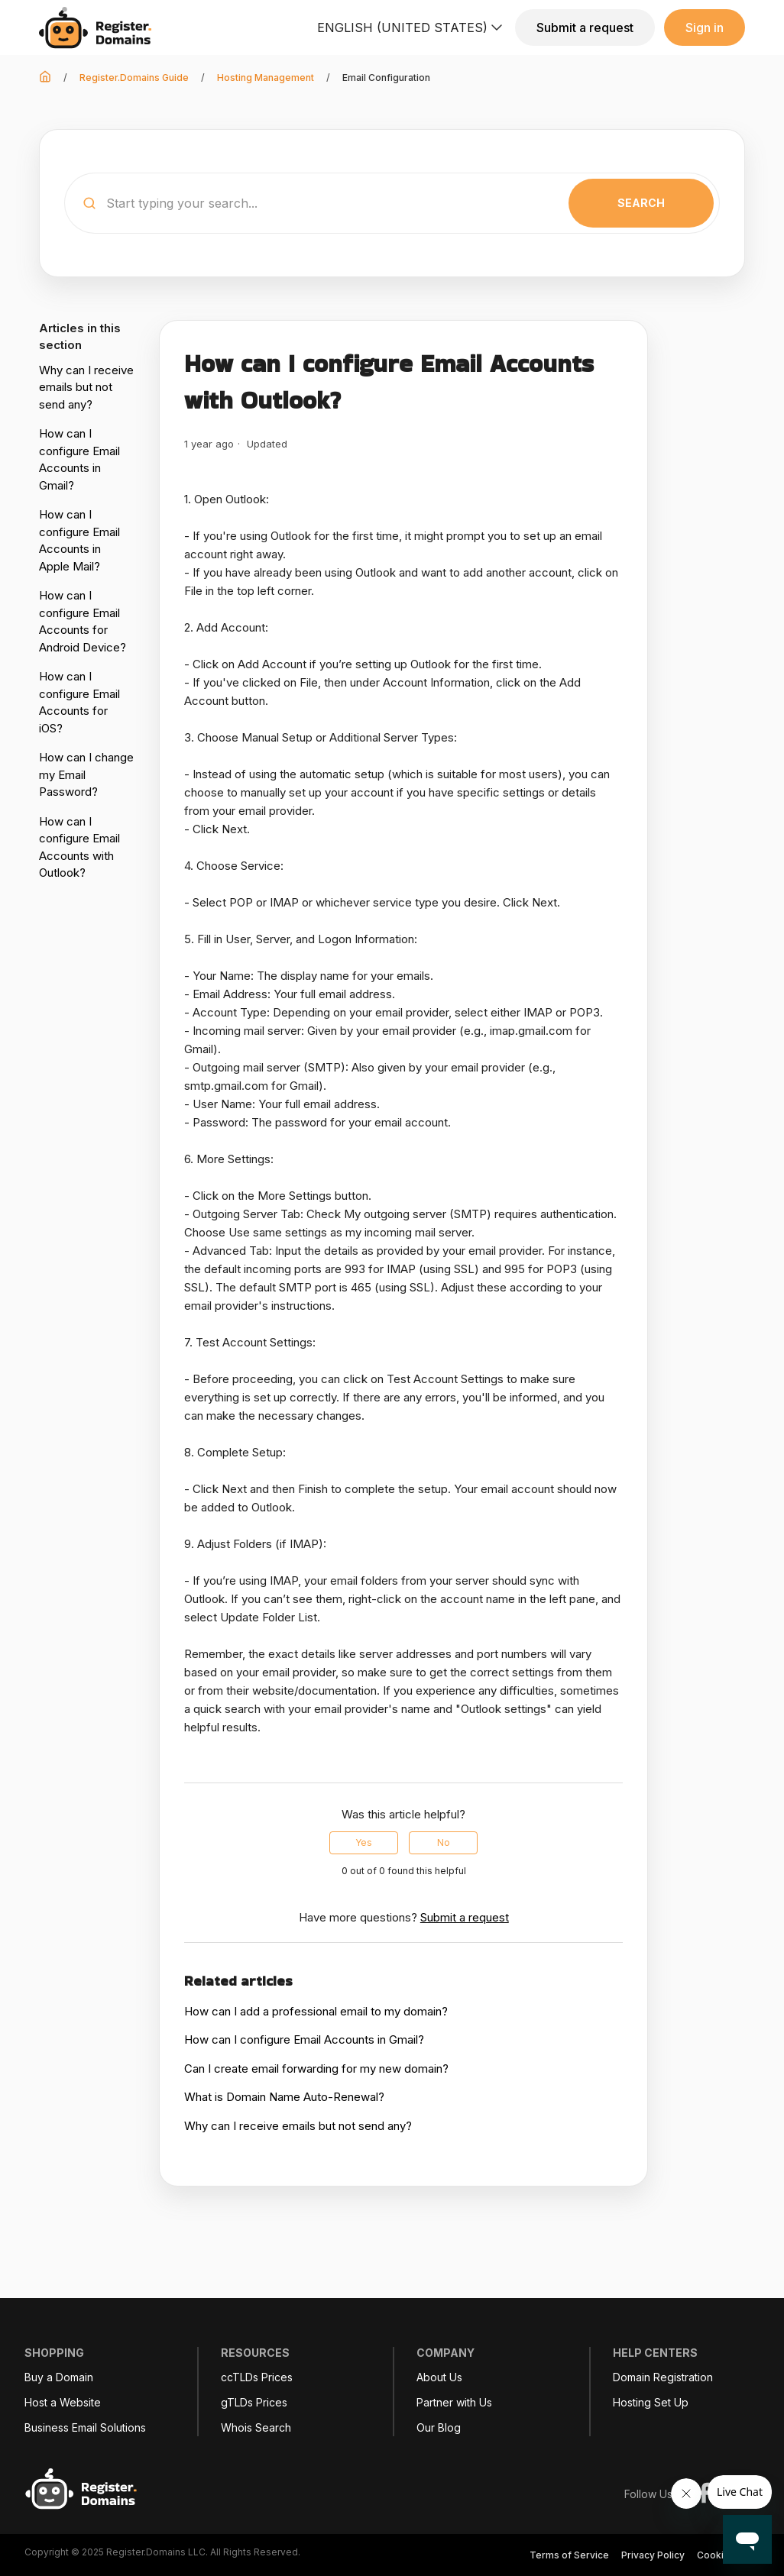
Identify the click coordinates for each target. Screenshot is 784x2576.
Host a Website (62, 2403)
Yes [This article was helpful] (363, 1842)
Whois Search (256, 2428)
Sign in (704, 27)
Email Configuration (386, 77)
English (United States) (411, 27)
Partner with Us (454, 2403)
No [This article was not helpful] (443, 1842)
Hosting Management (265, 77)
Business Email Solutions (85, 2428)
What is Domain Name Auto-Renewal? (284, 2097)
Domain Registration (663, 2377)
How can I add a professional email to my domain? (316, 2011)
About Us (439, 2377)
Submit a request (584, 27)
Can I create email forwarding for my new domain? (316, 2068)
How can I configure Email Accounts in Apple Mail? (79, 540)
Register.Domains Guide (134, 77)
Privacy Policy (653, 2555)
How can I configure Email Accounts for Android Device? (82, 621)
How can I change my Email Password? (86, 774)
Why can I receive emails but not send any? (86, 387)
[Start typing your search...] (391, 203)
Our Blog (438, 2428)
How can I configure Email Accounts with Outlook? (79, 847)
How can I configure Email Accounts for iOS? (79, 702)
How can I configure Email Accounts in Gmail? (79, 459)
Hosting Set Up (650, 2403)
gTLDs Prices (254, 2403)
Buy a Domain (58, 2377)
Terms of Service (569, 2555)
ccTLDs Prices (257, 2377)
